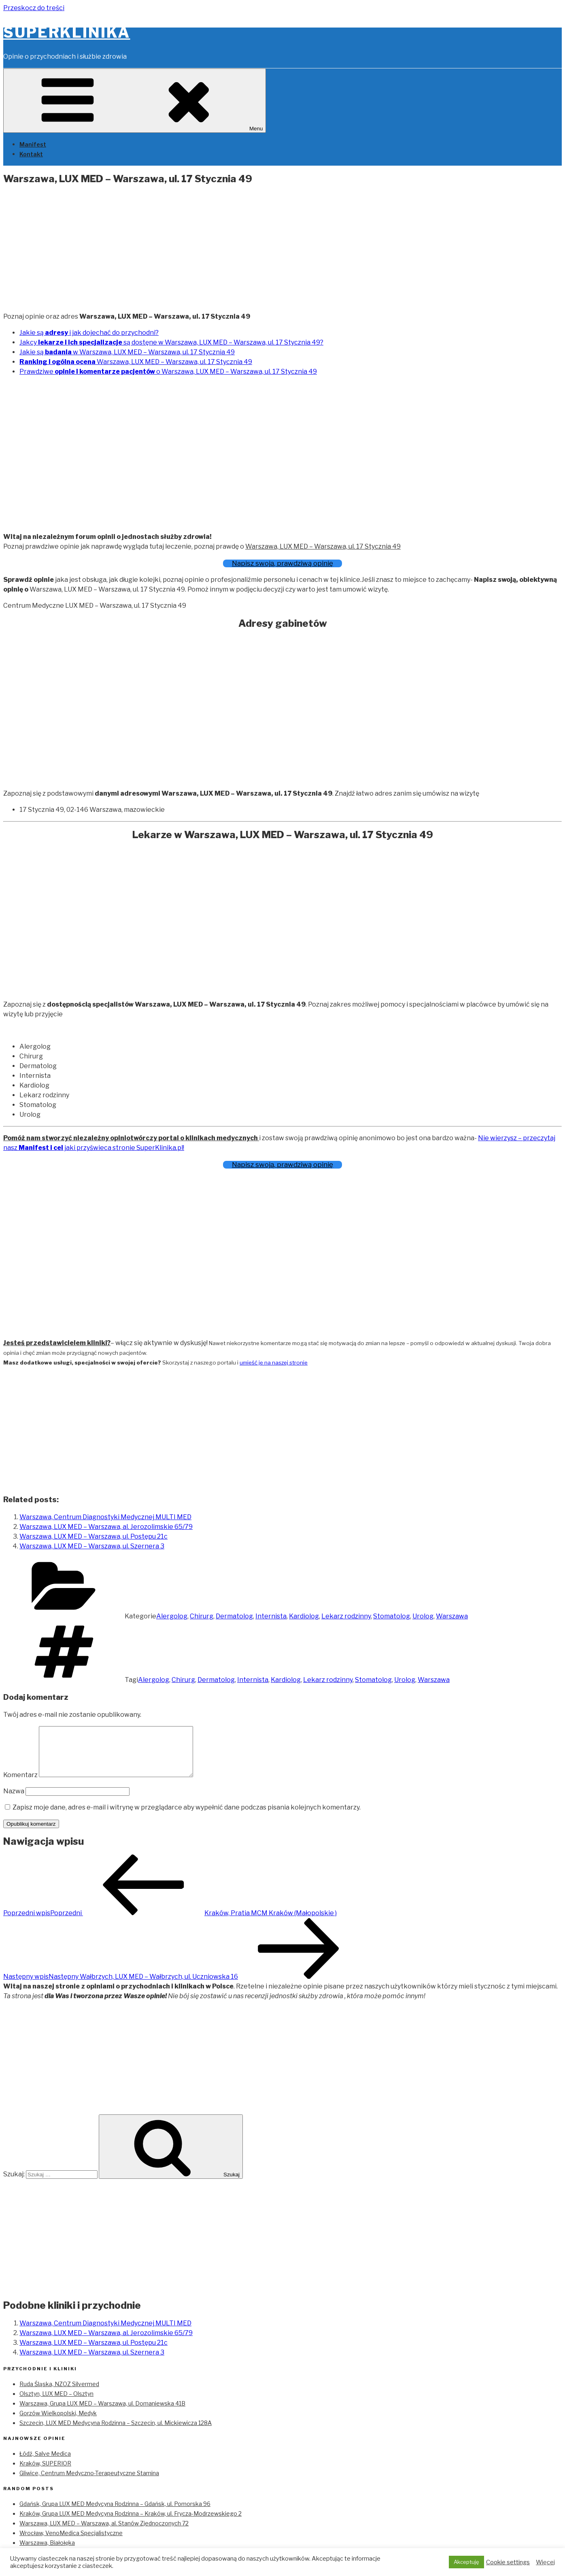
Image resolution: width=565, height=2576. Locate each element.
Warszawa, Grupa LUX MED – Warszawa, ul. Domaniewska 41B (102, 2413)
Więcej (545, 2562)
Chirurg (201, 1616)
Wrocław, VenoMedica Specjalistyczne (71, 2542)
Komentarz (20, 1784)
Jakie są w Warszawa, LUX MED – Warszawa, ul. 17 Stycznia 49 (127, 352)
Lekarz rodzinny (346, 1616)
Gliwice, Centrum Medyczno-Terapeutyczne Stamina (89, 2482)
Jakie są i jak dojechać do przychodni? (89, 332)
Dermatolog (234, 1616)
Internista (271, 1616)
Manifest (32, 144)
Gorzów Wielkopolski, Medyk (58, 2422)
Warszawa (452, 1616)
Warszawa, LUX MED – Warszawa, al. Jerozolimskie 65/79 (106, 1527)
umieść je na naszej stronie (274, 1362)
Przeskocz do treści (33, 8)
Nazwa (13, 1801)
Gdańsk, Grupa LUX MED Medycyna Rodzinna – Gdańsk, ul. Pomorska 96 (114, 2513)
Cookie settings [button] (508, 2562)
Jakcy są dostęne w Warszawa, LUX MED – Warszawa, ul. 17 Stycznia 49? (171, 342)
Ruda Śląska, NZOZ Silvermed (59, 2393)
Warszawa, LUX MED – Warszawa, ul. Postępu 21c (93, 1536)
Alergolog (171, 1616)
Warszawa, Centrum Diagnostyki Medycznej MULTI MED (105, 1517)
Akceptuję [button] (466, 2562)
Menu (134, 101)
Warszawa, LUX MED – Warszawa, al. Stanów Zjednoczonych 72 (104, 2532)
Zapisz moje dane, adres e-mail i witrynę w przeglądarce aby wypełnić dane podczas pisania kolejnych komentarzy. (187, 1817)
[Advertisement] (282, 248)
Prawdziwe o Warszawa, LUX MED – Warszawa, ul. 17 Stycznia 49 (168, 371)
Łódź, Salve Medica (45, 2463)
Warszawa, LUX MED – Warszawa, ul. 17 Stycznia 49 (135, 362)
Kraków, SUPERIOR (45, 2473)
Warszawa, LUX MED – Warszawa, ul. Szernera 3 (91, 1546)
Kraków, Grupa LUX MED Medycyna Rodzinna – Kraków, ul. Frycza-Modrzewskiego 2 (130, 2523)
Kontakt (31, 154)
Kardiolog (304, 1616)
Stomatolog (391, 1616)
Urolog (422, 1616)
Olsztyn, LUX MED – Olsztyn (56, 2403)
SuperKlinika (66, 32)
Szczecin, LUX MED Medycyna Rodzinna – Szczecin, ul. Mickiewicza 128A (115, 2432)
